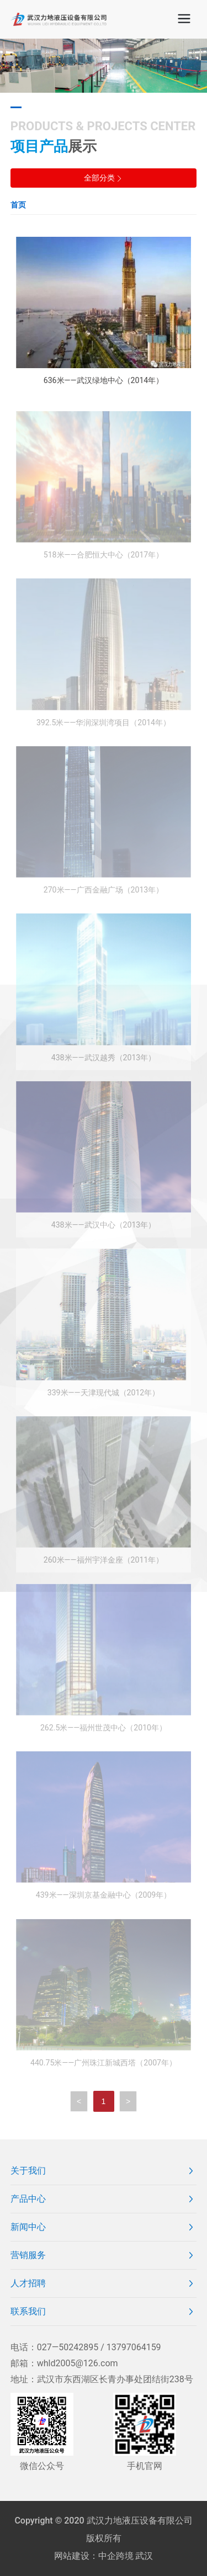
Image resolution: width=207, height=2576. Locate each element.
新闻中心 (28, 2227)
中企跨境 (116, 2556)
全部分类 (103, 178)
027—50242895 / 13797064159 (99, 2347)
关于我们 (28, 2170)
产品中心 (28, 2198)
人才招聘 (28, 2283)
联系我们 (28, 2311)
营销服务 (28, 2255)
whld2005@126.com (77, 2363)
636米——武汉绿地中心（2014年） (103, 380)
